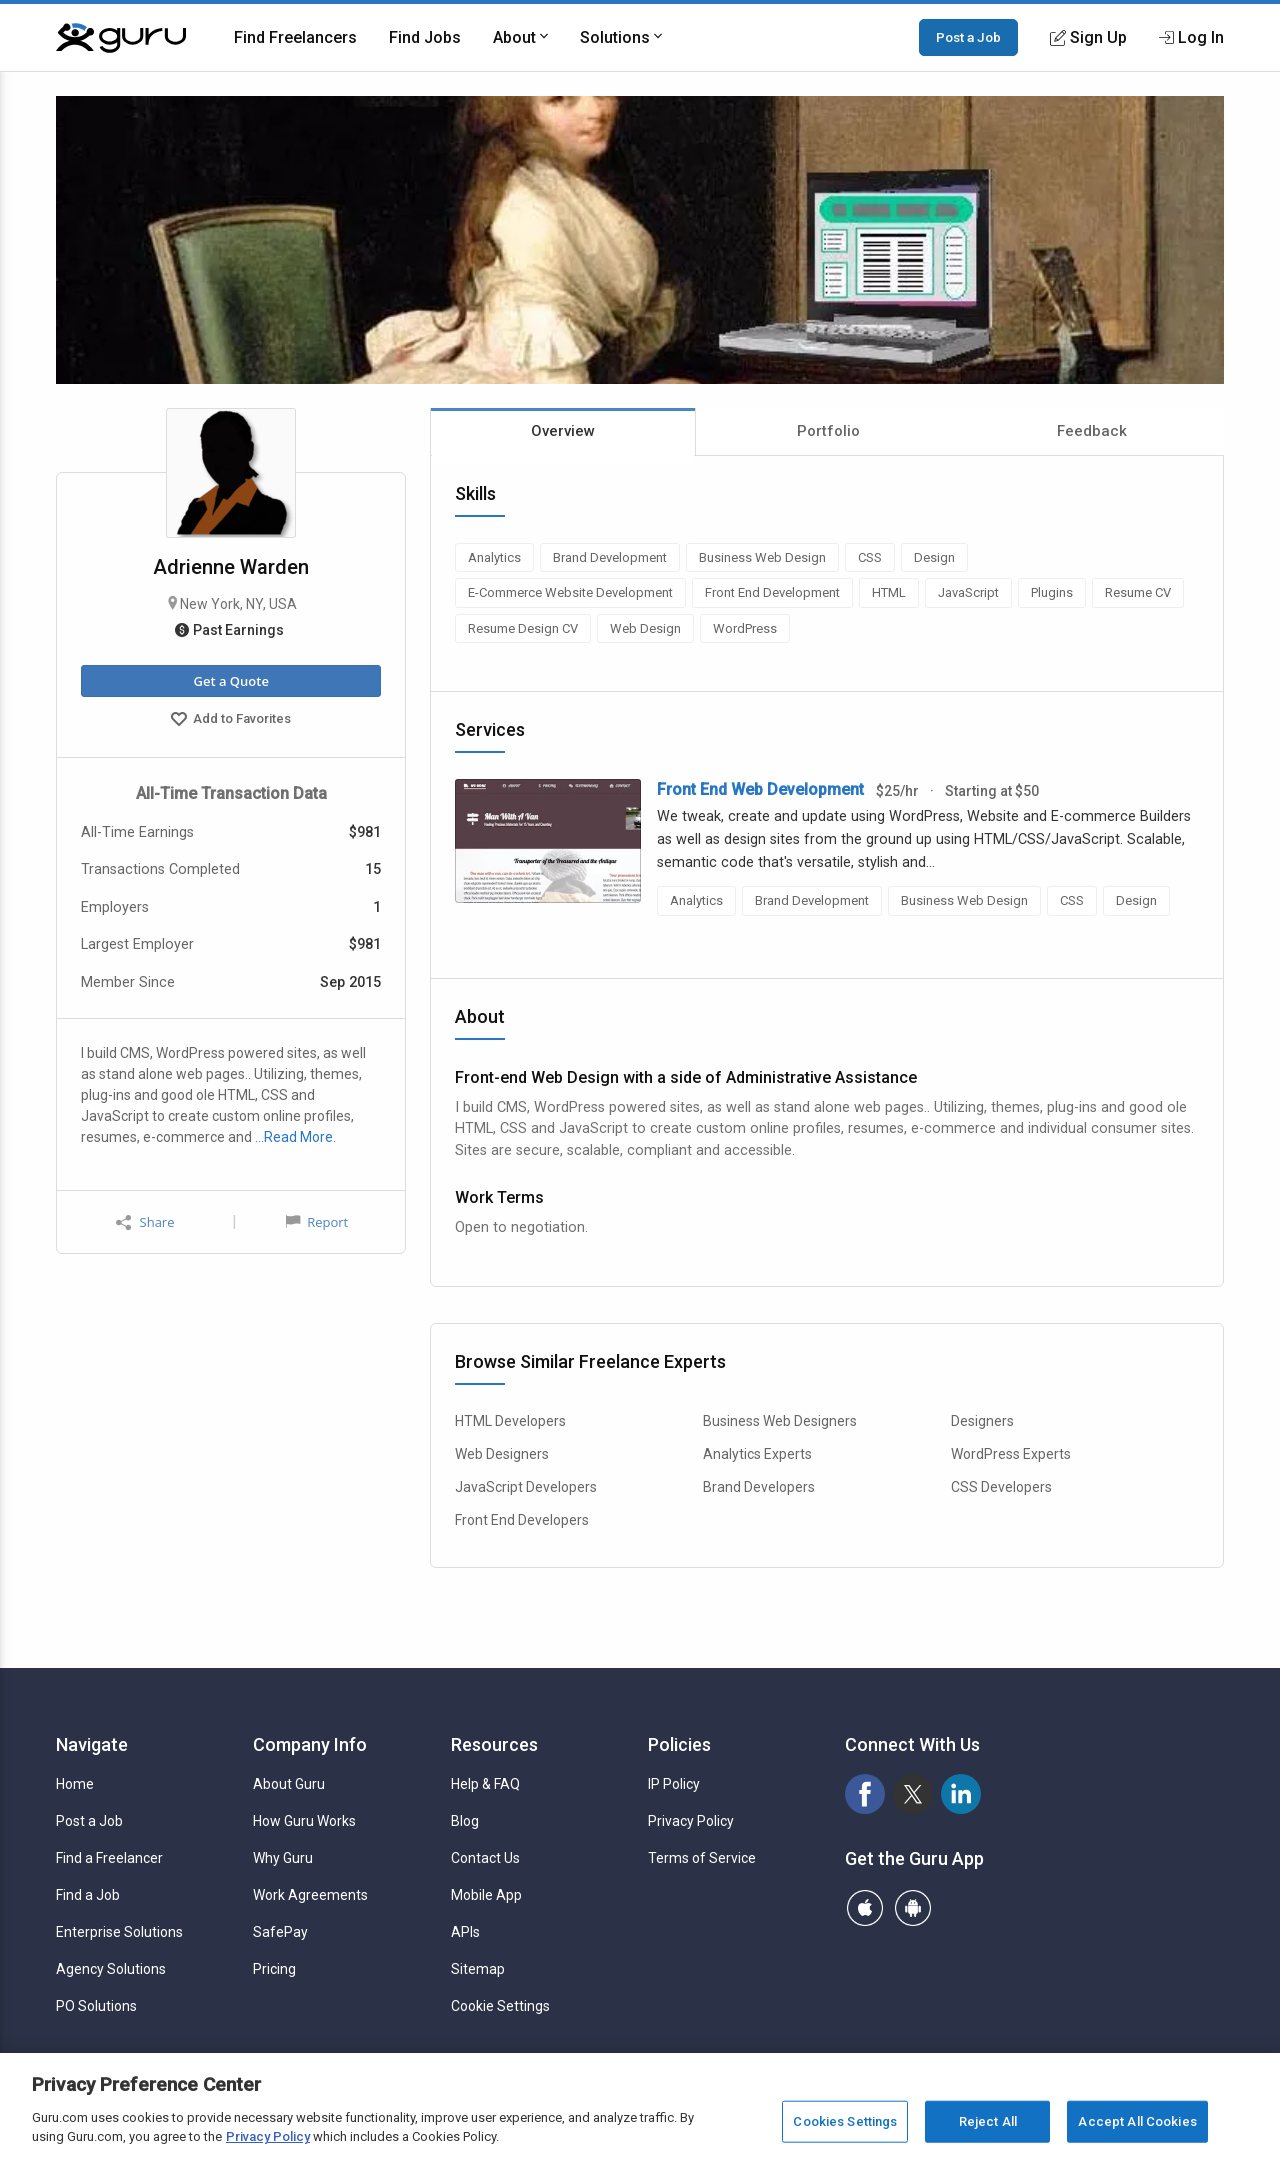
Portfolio (828, 431)
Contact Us (485, 1858)
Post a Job (968, 37)
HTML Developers (510, 1421)
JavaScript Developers (526, 1487)
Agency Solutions (111, 1969)
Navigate (92, 1744)
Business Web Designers (780, 1421)
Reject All (988, 2121)
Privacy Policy (691, 1821)
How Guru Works (304, 1821)
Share (145, 1222)
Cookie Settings (500, 2006)
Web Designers (502, 1454)
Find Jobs (425, 37)
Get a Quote (230, 681)
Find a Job (88, 1895)
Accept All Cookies (1137, 2121)
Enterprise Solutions (119, 1932)
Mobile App (486, 1895)
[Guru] (121, 38)
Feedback (1092, 431)
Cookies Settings (845, 2121)
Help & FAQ (485, 1784)
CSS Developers (1001, 1487)
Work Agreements (310, 1895)
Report (317, 1222)
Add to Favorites (231, 721)
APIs (465, 1932)
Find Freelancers (295, 37)
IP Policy (674, 1784)
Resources (494, 1744)
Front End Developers (522, 1520)
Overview (563, 431)
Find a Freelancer (109, 1858)
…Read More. (295, 1137)
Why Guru (283, 1858)
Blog (465, 1821)
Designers (982, 1421)
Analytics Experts (757, 1454)
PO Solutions (96, 2006)
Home (75, 1784)
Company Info (310, 1744)
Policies (679, 1744)
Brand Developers (759, 1487)
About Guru (289, 1784)
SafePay (280, 1932)
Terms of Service (702, 1858)
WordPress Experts (1011, 1454)
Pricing (274, 1969)
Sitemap (478, 1969)
